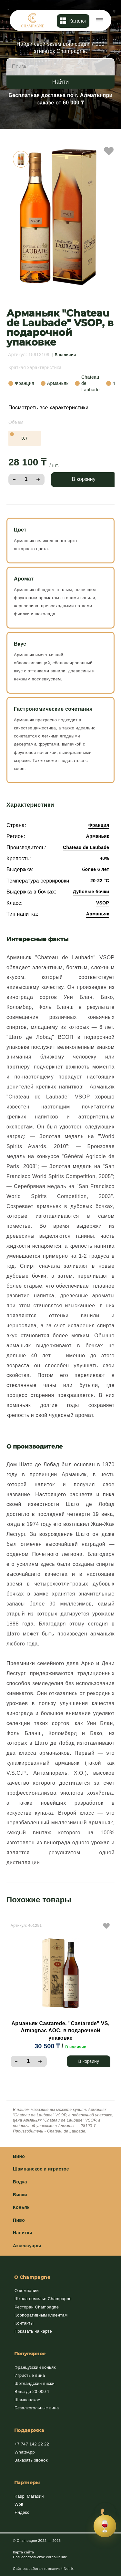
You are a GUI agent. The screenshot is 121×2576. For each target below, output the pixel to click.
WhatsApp (25, 2452)
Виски (20, 2194)
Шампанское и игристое (41, 2168)
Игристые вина (30, 2375)
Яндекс (22, 2512)
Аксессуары (27, 2245)
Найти (60, 82)
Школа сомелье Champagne (43, 2298)
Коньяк (21, 2207)
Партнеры (27, 2482)
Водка (20, 2181)
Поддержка (29, 2430)
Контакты (24, 2323)
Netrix (69, 2569)
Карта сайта (23, 2552)
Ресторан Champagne (37, 2307)
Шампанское (27, 2399)
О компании (27, 2290)
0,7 (24, 438)
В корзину (84, 479)
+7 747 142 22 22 (32, 2444)
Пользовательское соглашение (40, 2557)
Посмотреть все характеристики (48, 407)
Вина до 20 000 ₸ (32, 2391)
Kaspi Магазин (29, 2496)
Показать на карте (33, 2331)
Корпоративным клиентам (41, 2315)
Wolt (19, 2504)
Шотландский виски (35, 2383)
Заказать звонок (31, 2460)
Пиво (19, 2220)
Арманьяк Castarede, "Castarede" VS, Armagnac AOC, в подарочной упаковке (60, 2031)
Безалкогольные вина (37, 2407)
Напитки (22, 2232)
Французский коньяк (35, 2367)
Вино (19, 2156)
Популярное (30, 2353)
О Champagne (32, 2277)
